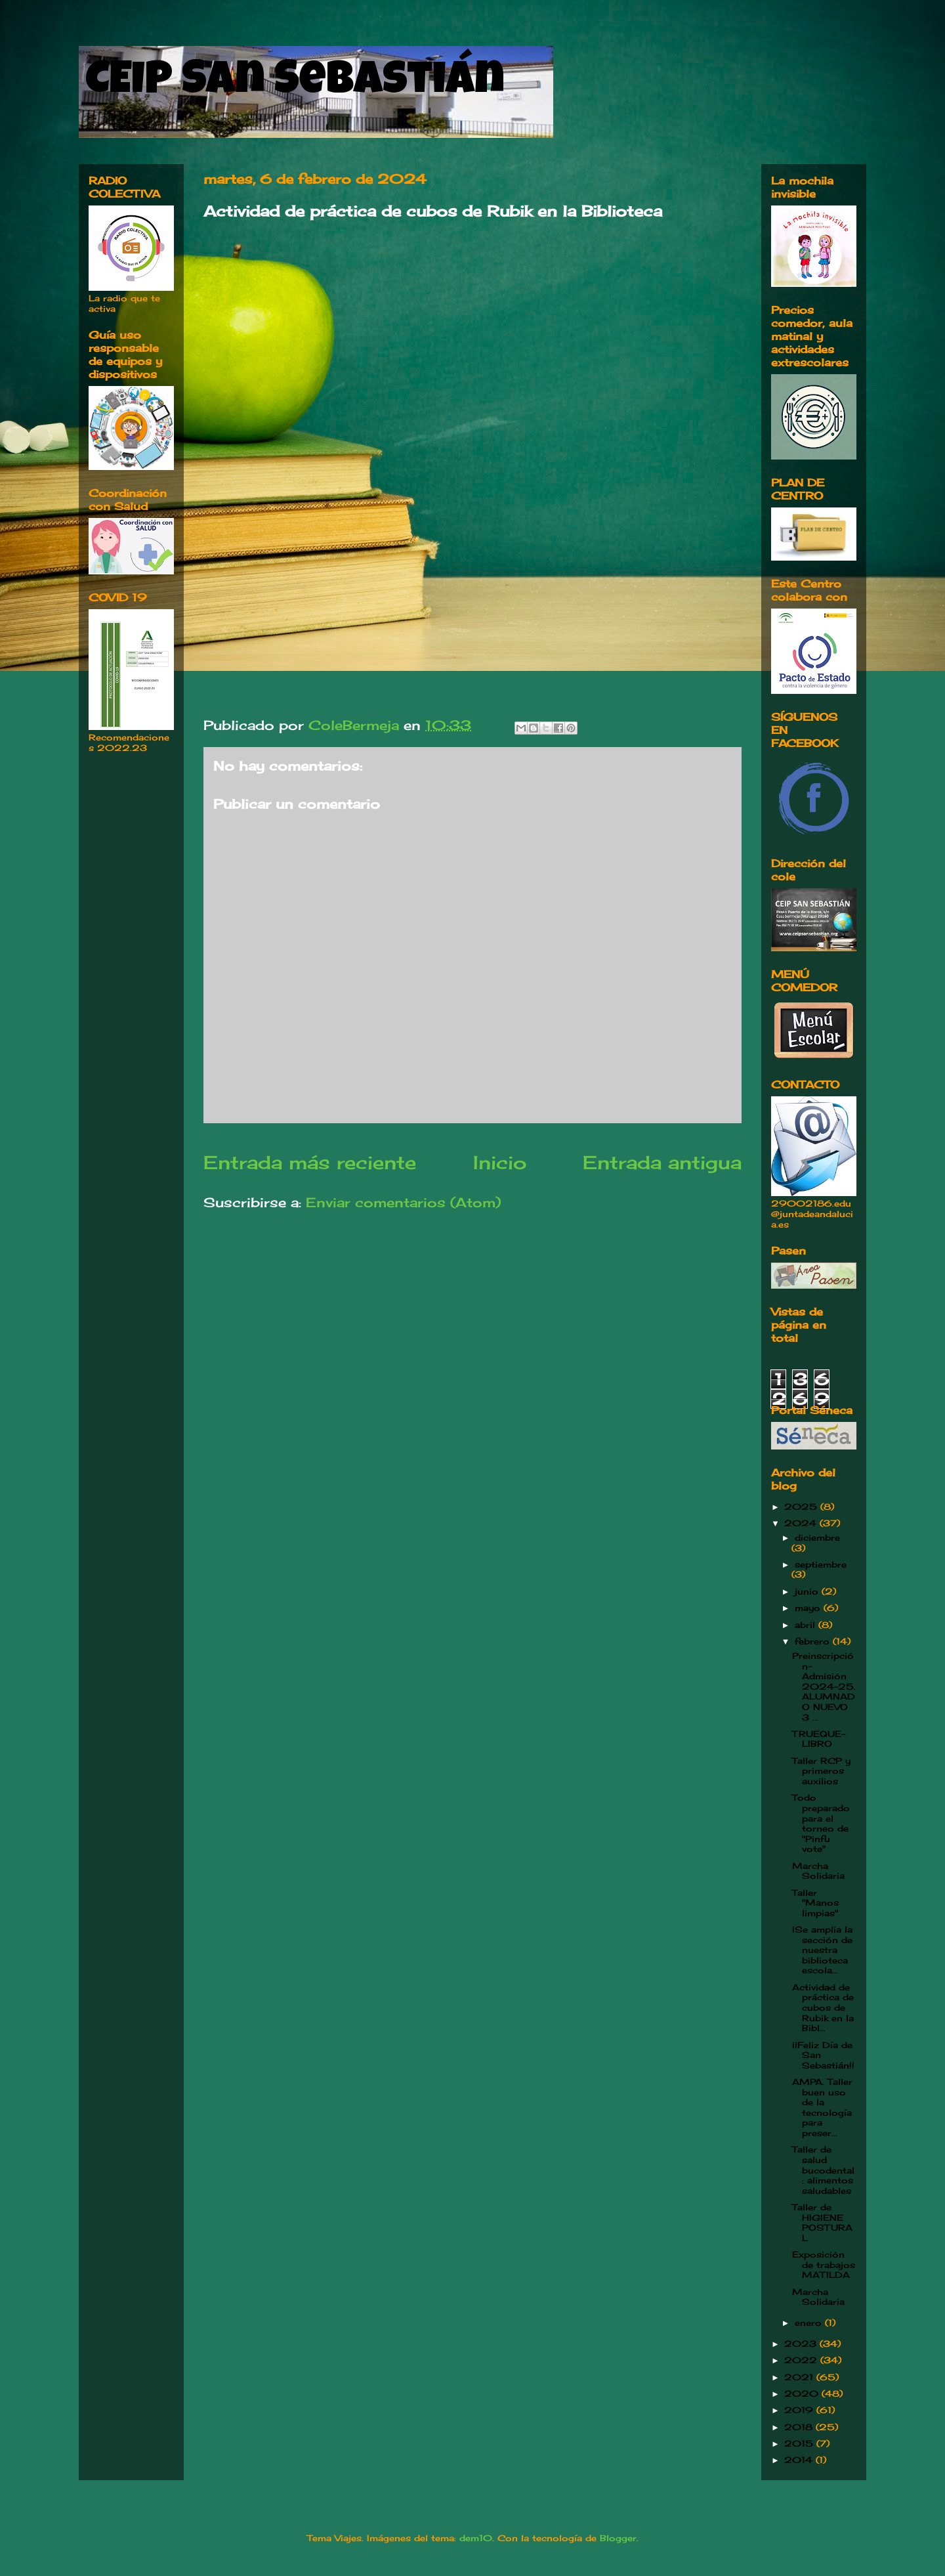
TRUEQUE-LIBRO (818, 1739)
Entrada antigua (662, 1162)
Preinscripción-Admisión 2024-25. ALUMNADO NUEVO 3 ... (824, 1686)
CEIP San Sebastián (295, 83)
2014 (800, 2460)
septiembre (821, 1564)
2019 (800, 2410)
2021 (800, 2377)
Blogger (618, 2538)
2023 (802, 2343)
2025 (802, 1506)
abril (806, 1625)
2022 (802, 2360)
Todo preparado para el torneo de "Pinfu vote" (821, 1823)
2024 (802, 1523)
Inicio (499, 1162)
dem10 (475, 2538)
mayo (809, 1607)
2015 (800, 2443)
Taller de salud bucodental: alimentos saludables (823, 2169)
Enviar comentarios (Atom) (403, 1202)
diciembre (817, 1537)
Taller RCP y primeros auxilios (821, 1770)
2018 (800, 2427)
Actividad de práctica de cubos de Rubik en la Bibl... (823, 2007)
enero (810, 2322)
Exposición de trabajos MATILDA (823, 2264)
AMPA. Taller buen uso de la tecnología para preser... (822, 2107)
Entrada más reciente (309, 1162)
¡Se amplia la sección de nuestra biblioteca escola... (822, 1949)
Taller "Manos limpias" (815, 1902)
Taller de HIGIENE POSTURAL (822, 2222)
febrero (814, 1641)
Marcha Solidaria (818, 1870)
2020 (803, 2393)
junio (808, 1591)
